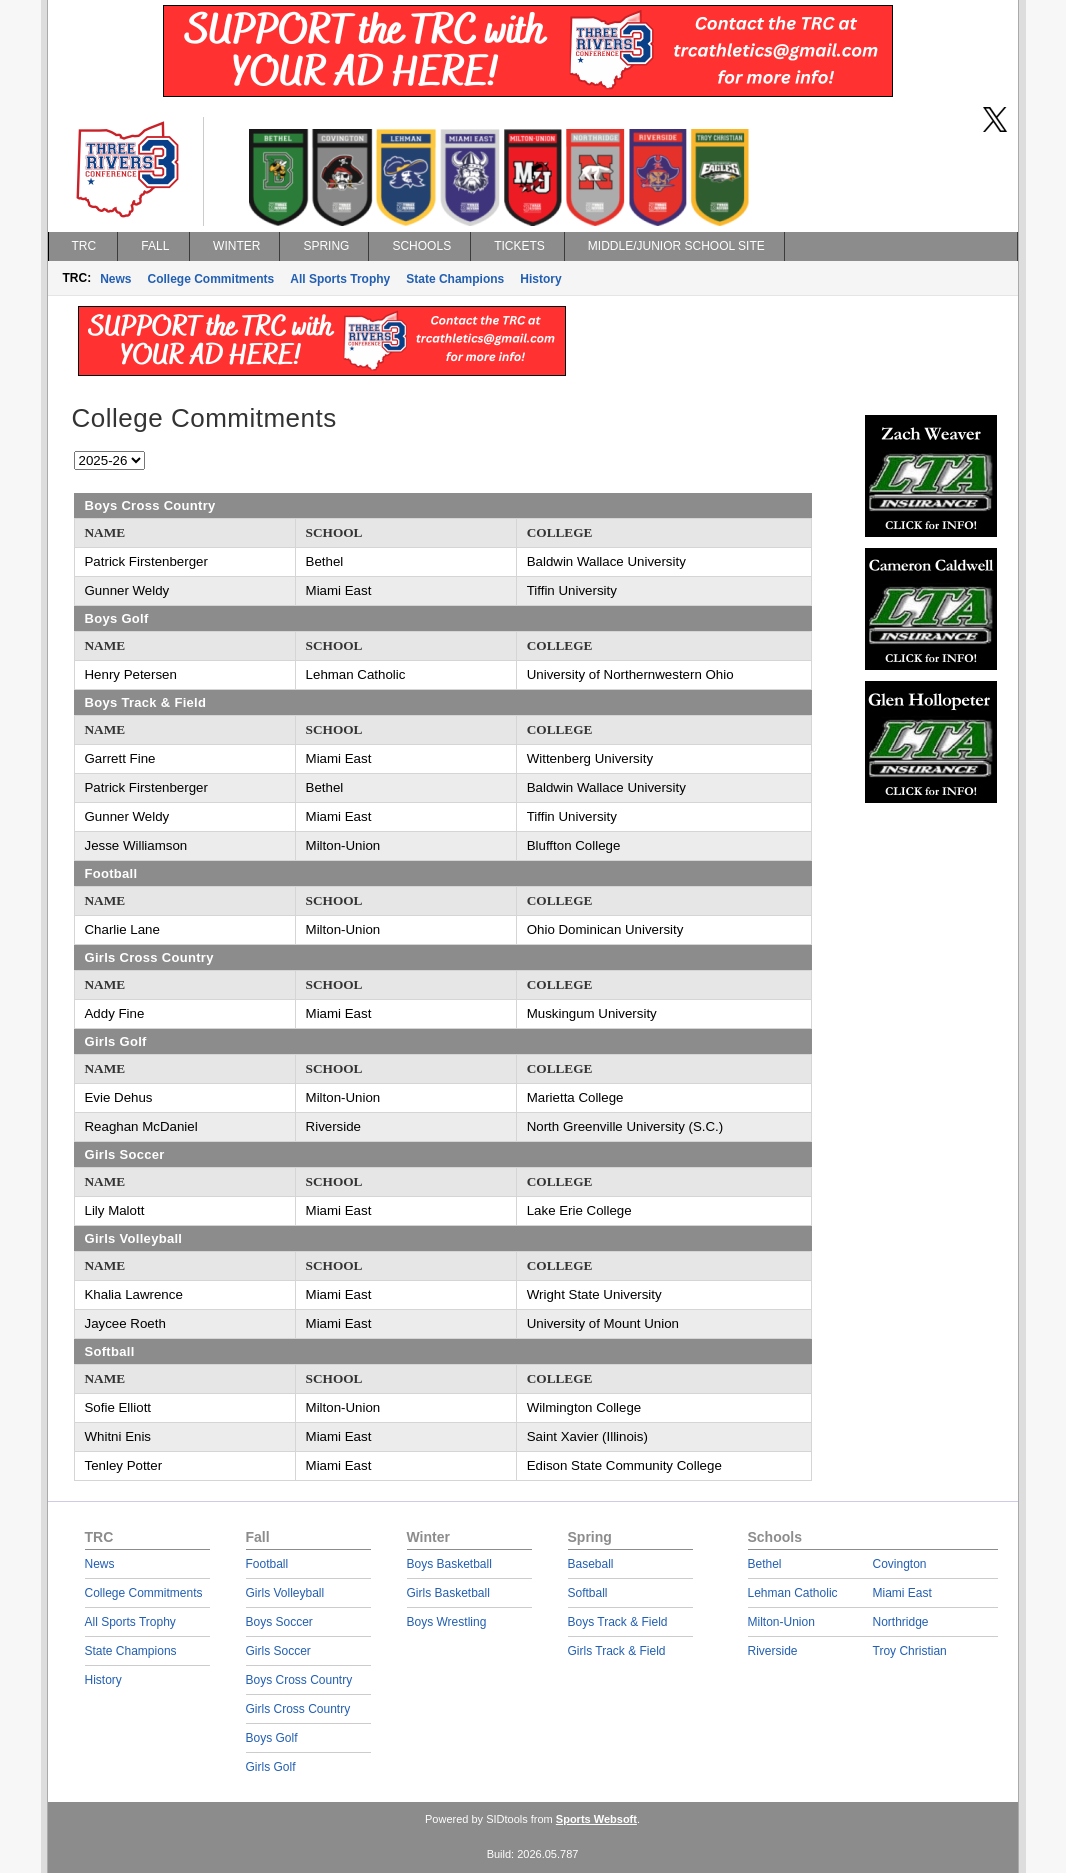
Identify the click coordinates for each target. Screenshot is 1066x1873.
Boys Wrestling (447, 1622)
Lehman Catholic (793, 1593)
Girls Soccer (278, 1651)
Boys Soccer (279, 1622)
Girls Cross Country (298, 1709)
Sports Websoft (596, 1819)
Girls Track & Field (617, 1651)
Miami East (902, 1593)
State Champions (455, 279)
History (540, 279)
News (115, 279)
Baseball (591, 1564)
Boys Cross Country (299, 1680)
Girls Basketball (448, 1593)
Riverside (773, 1651)
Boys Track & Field (618, 1622)
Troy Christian (910, 1651)
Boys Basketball (449, 1564)
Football (267, 1564)
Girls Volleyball (285, 1593)
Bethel (765, 1564)
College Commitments (211, 279)
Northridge (901, 1622)
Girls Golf (271, 1767)
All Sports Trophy (340, 279)
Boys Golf (272, 1738)
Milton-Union (781, 1622)
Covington (900, 1564)
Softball (588, 1593)
